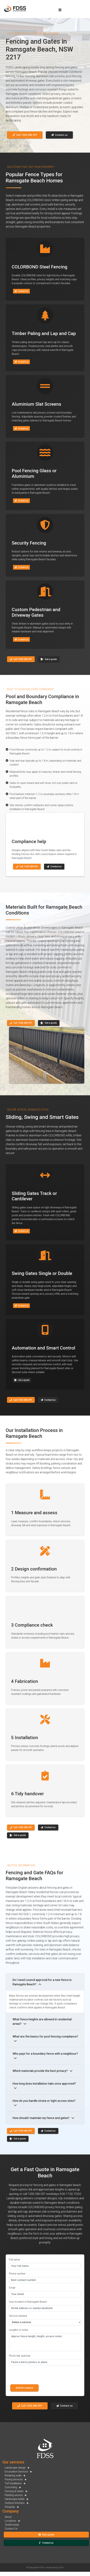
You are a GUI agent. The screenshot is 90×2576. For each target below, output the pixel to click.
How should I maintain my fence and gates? (43, 2118)
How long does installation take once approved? (44, 2086)
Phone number (17, 2273)
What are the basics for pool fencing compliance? (45, 2038)
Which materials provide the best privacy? (43, 2071)
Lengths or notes (18, 2329)
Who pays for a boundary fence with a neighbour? (45, 2056)
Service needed (18, 2315)
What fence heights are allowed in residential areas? (42, 2021)
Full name (14, 2259)
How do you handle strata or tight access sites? (44, 2103)
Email (12, 2287)
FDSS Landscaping (48, 2567)
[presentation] (34, 2374)
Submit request (24, 2387)
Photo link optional (19, 2355)
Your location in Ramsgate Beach (28, 2301)
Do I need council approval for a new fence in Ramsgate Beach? (42, 1982)
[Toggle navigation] (60, 10)
